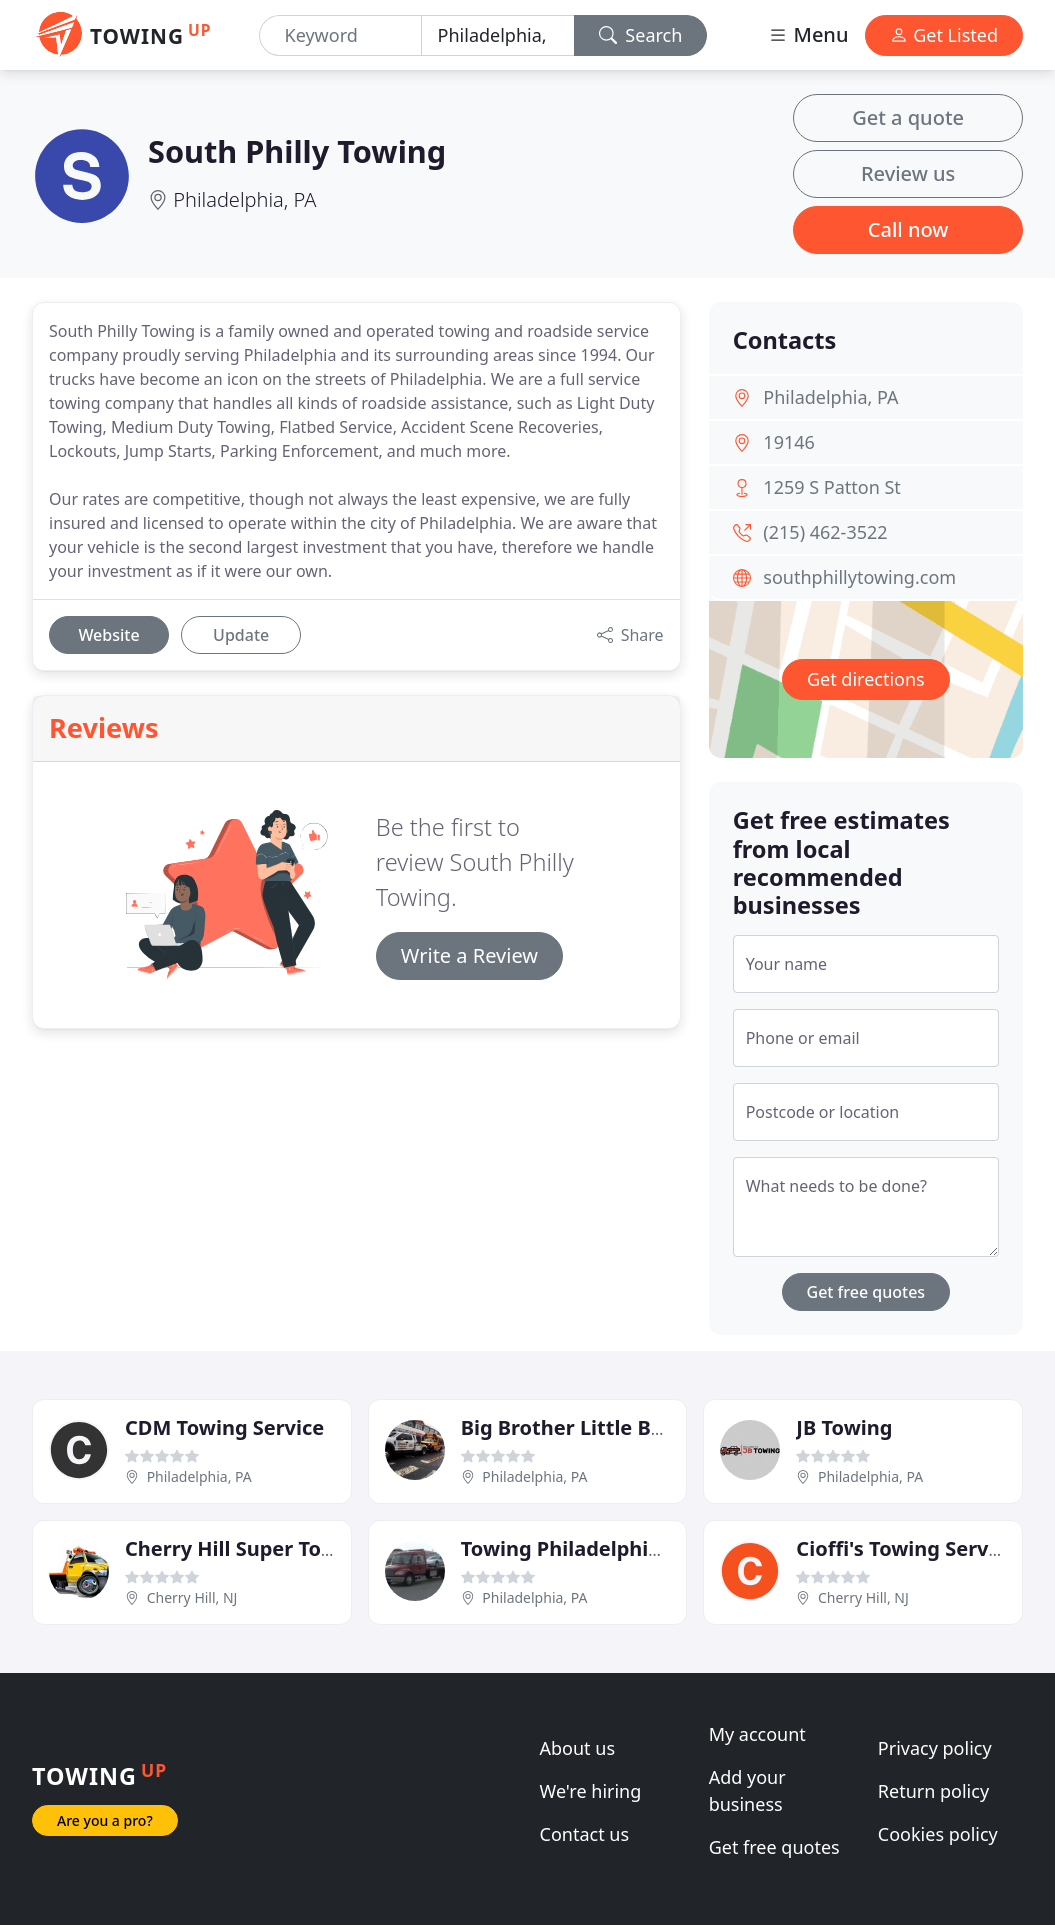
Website (108, 635)
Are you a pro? (105, 1820)
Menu (808, 34)
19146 (788, 442)
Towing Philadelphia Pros (585, 1548)
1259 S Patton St (831, 487)
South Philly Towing (297, 151)
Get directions (866, 679)
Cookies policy (938, 1834)
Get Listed (944, 35)
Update (241, 635)
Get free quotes (866, 1292)
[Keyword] (340, 35)
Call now (908, 229)
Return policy (933, 1791)
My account (757, 1734)
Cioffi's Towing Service (906, 1548)
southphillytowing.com (859, 577)
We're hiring (591, 1791)
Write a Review (469, 955)
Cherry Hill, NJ (192, 1597)
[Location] (498, 35)
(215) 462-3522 (825, 532)
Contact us (585, 1834)
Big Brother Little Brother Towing (626, 1427)
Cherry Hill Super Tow (231, 1548)
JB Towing (844, 1427)
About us (578, 1748)
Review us (908, 173)
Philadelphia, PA (244, 199)
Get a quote (908, 117)
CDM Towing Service (224, 1427)
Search (641, 35)
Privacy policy (935, 1748)
